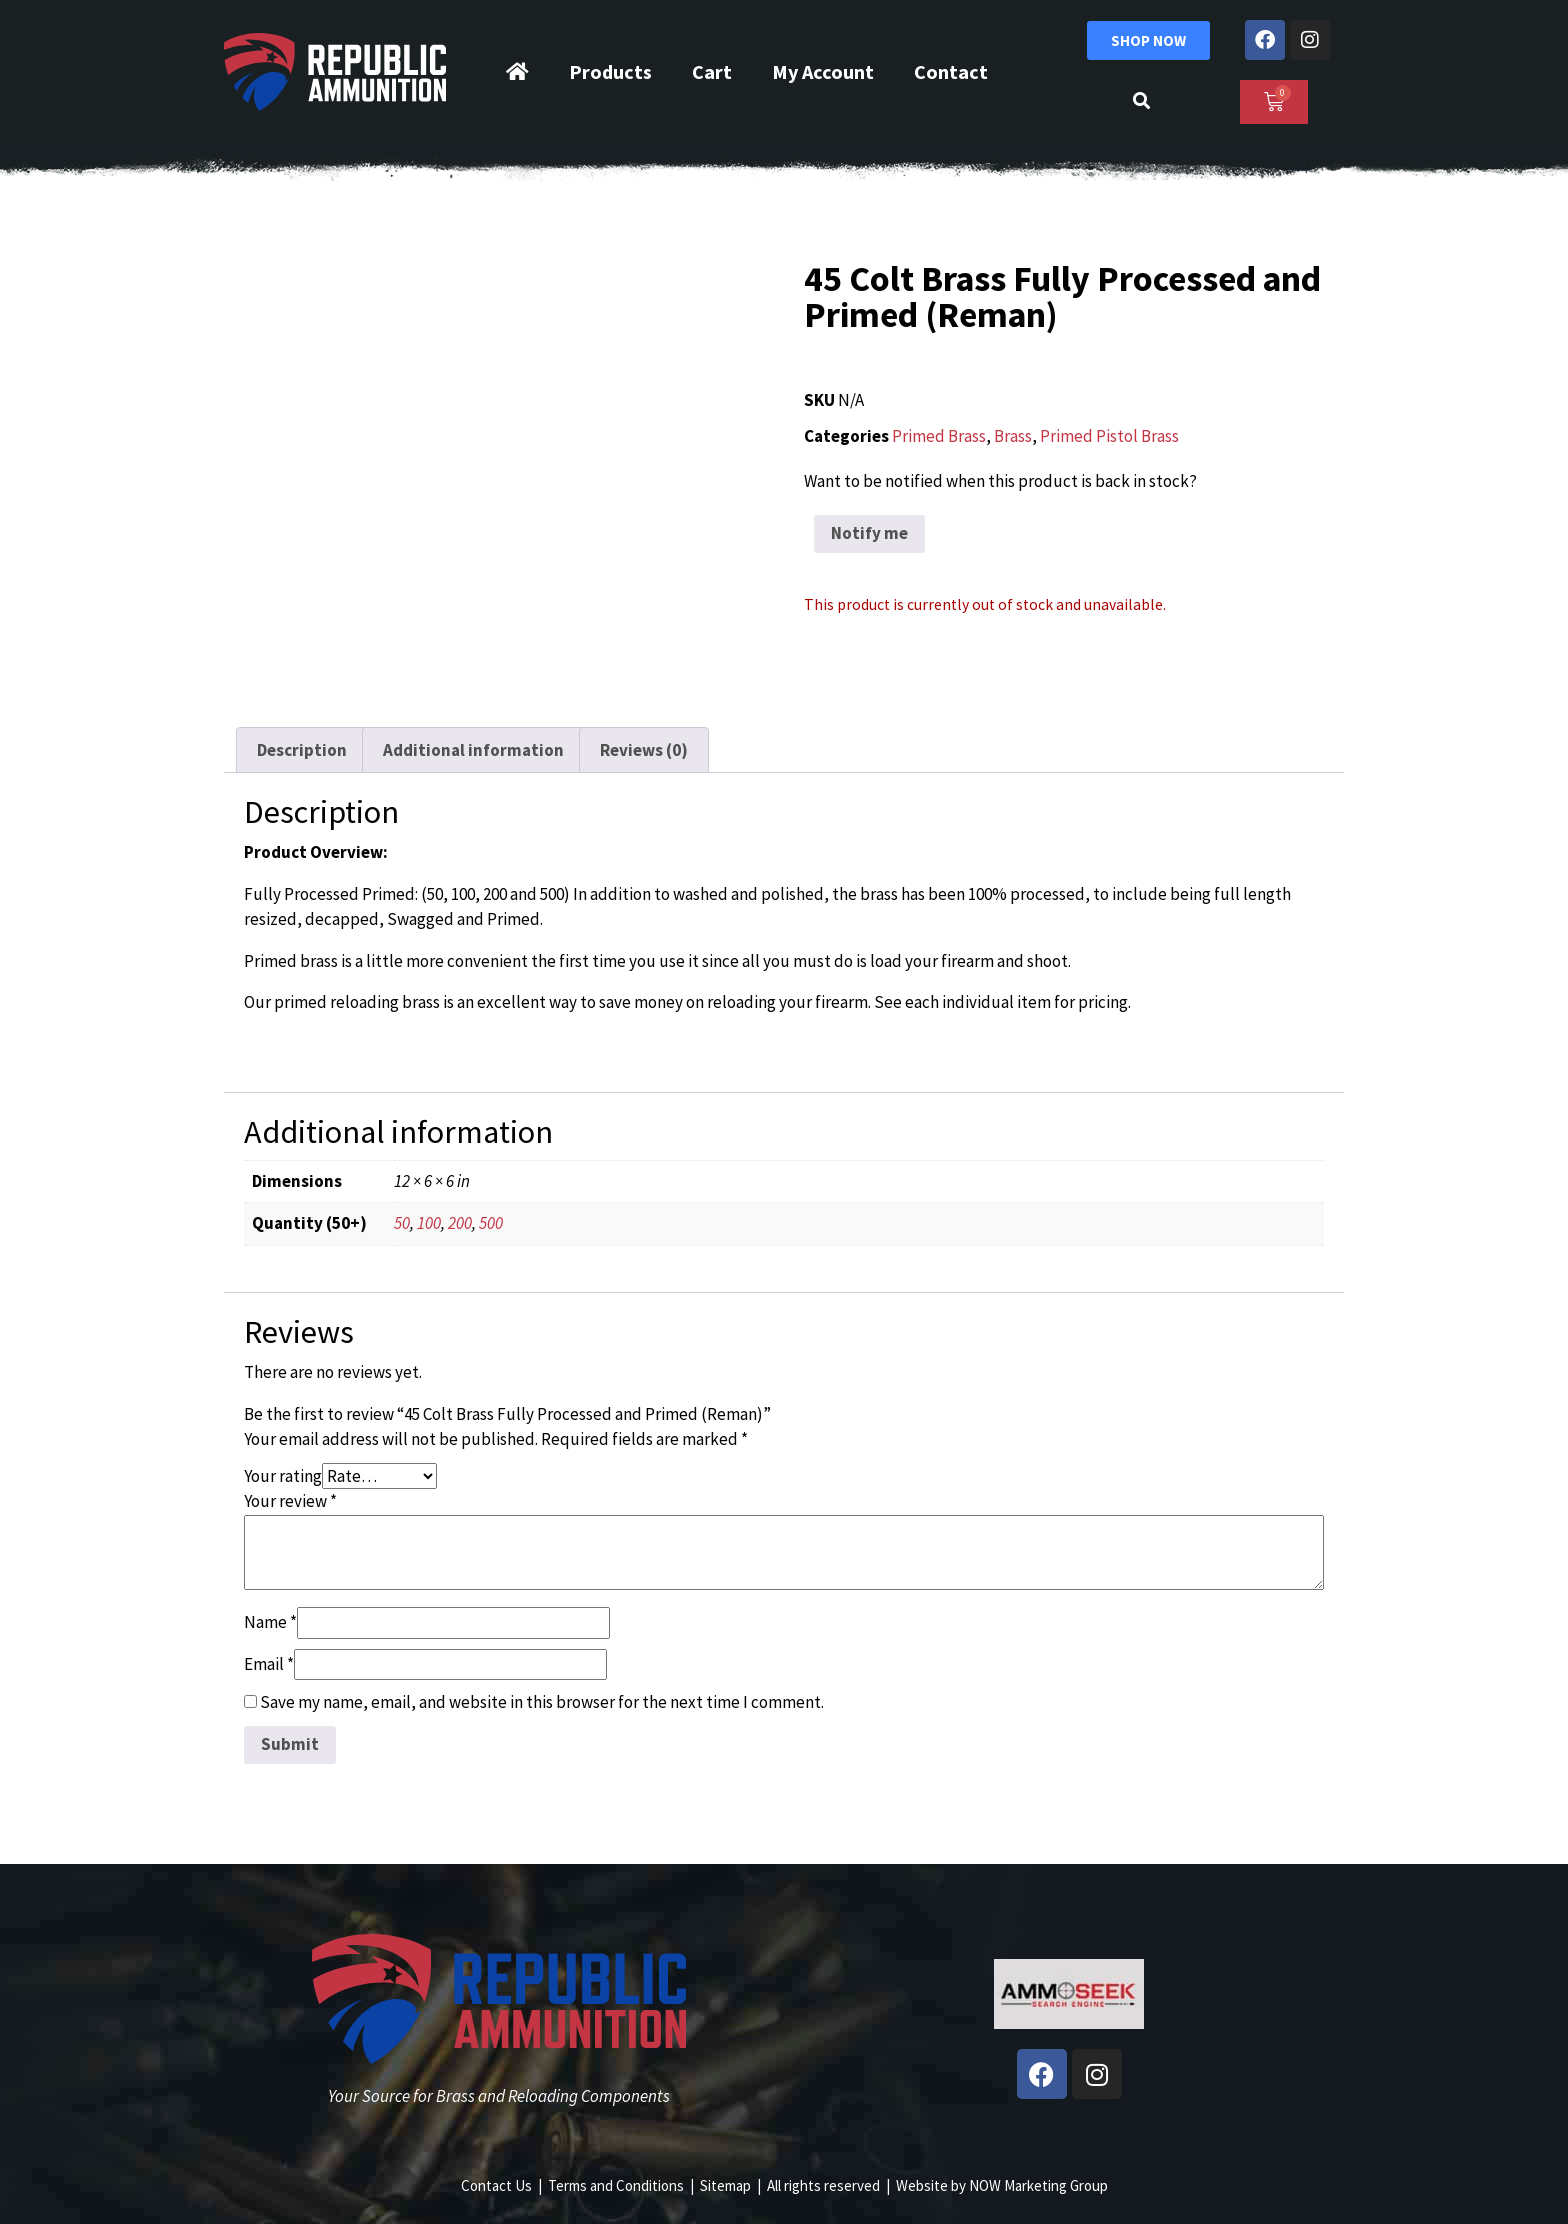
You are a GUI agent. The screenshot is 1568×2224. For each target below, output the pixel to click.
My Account (823, 71)
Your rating (283, 1476)
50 (402, 1223)
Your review (290, 1501)
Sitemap (725, 2185)
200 (460, 1223)
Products (610, 71)
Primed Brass (939, 436)
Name (270, 1622)
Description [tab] (302, 750)
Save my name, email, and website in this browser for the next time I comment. (542, 1702)
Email (269, 1664)
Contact (951, 71)
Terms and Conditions (616, 2185)
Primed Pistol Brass (1109, 436)
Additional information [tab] (473, 750)
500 (491, 1223)
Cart (712, 71)
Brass (1013, 436)
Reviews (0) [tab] (644, 750)
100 (429, 1223)
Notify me (869, 533)
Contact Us (496, 2185)
